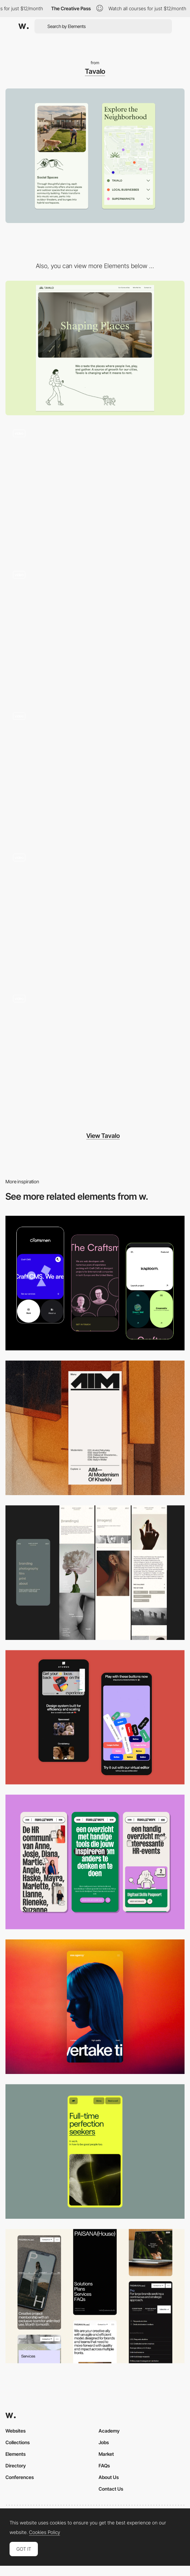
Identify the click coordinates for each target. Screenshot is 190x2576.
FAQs (104, 2465)
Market (106, 2454)
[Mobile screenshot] (95, 1572)
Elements (15, 2454)
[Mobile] (95, 1428)
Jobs (104, 2442)
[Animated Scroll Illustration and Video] (95, 489)
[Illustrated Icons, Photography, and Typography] (95, 630)
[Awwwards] (23, 26)
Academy (109, 2431)
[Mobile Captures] (95, 1283)
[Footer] (95, 772)
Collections (17, 2442)
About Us (109, 2477)
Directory (15, 2465)
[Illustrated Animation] (95, 1054)
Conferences (19, 2477)
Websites (15, 2431)
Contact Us (111, 2489)
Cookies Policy (44, 2532)
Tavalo (95, 71)
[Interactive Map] (95, 913)
